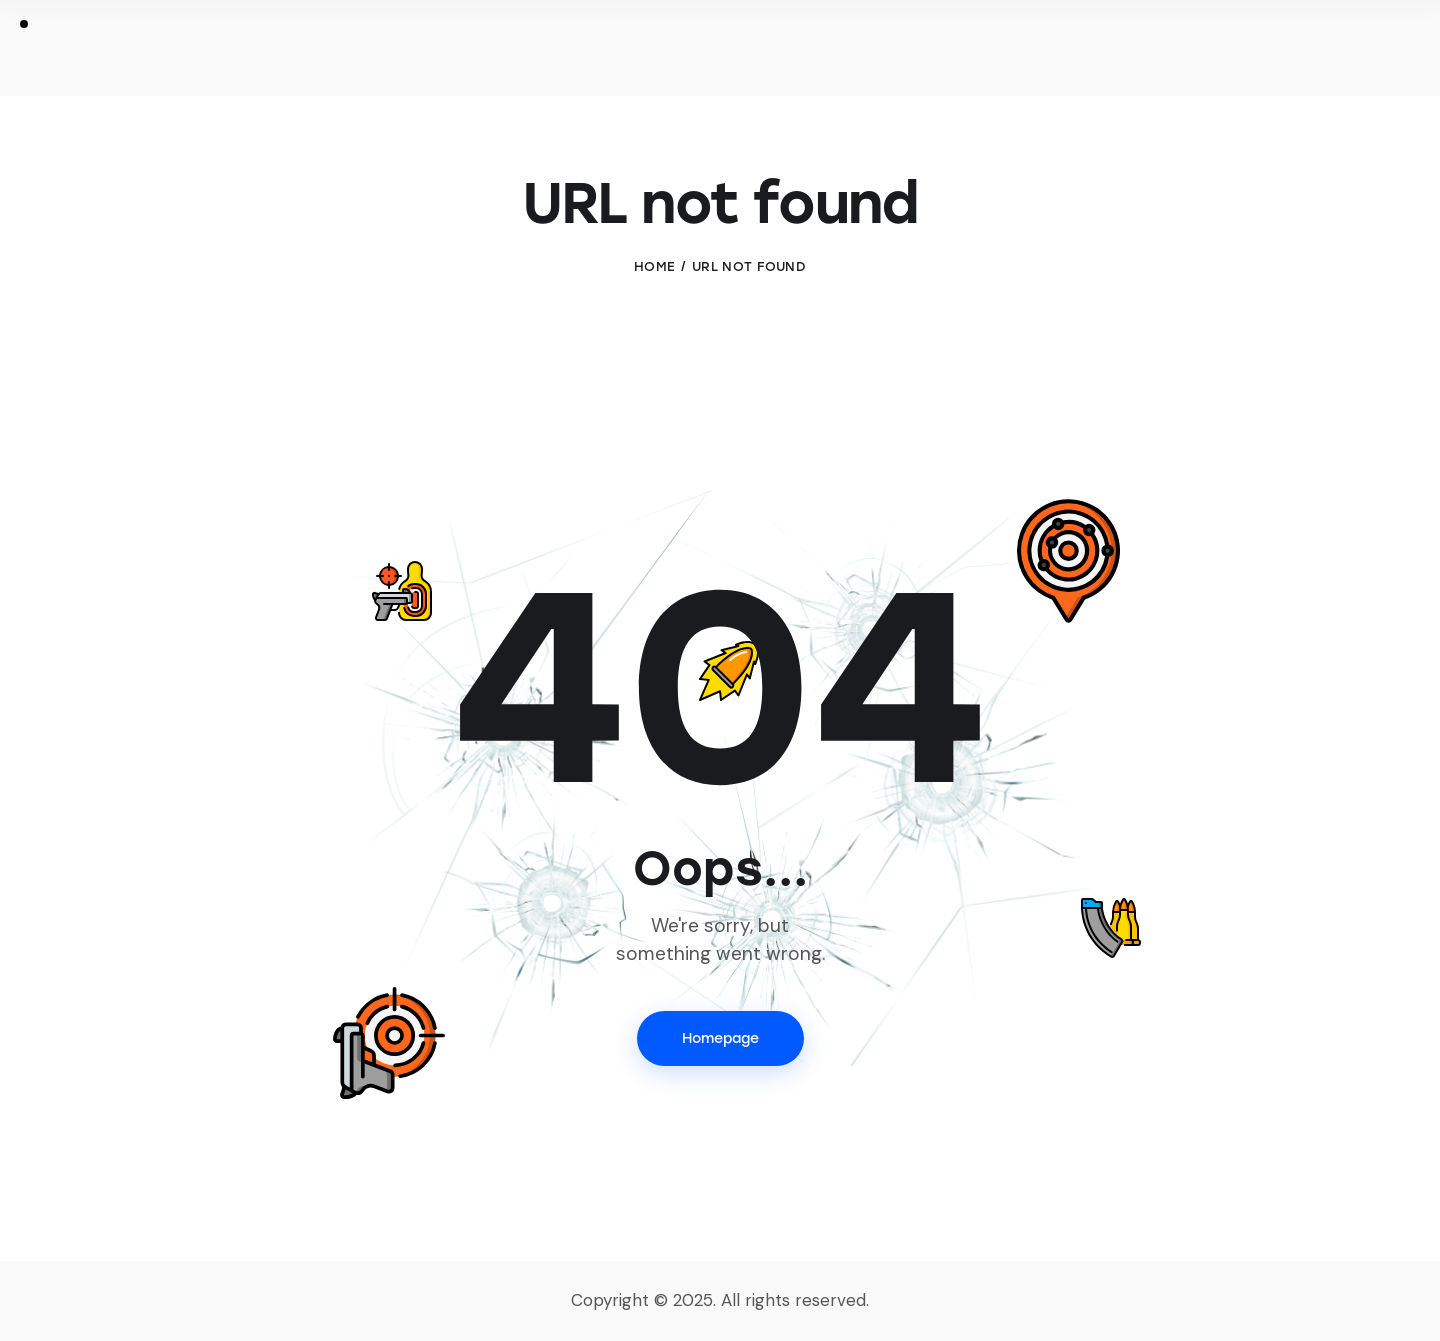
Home (654, 266)
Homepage (720, 1038)
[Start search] (1352, 51)
